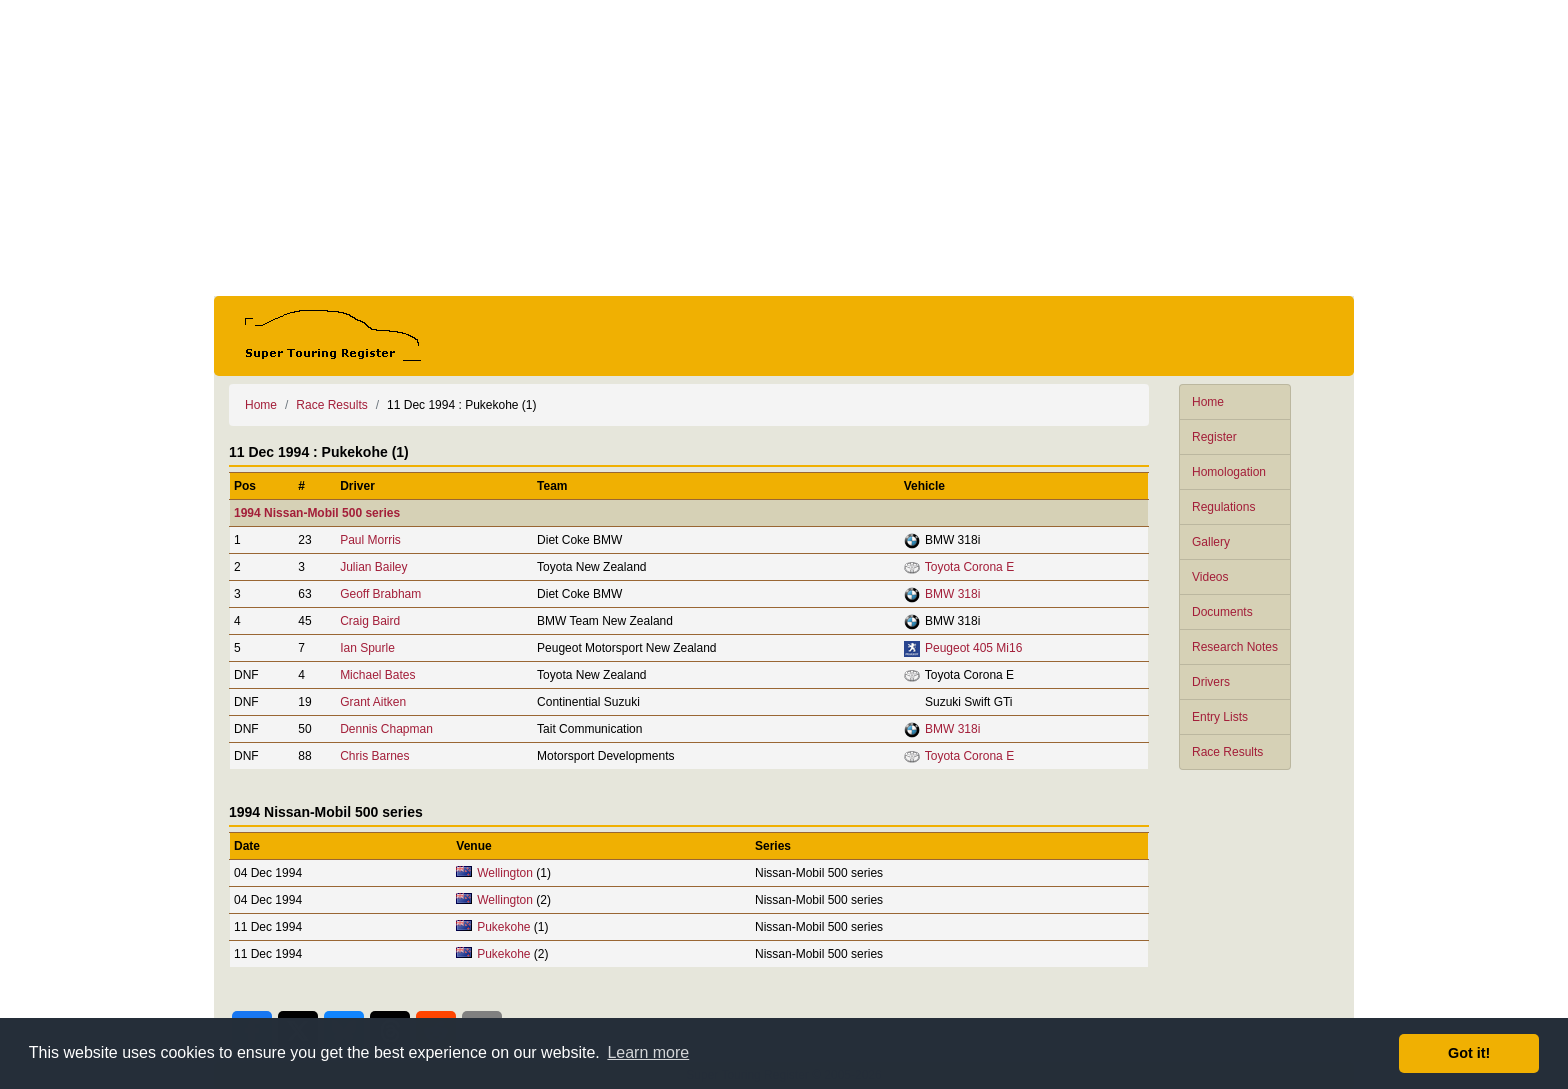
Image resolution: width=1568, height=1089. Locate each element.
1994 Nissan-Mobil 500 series (317, 513)
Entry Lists (1220, 717)
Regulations (1223, 507)
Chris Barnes (374, 756)
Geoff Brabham (380, 594)
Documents (1222, 612)
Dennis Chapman (386, 729)
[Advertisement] (784, 148)
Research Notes (1235, 647)
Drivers (1211, 682)
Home (1208, 402)
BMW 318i (952, 594)
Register (1214, 437)
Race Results (1227, 752)
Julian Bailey (373, 567)
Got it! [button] (1469, 1053)
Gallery (1211, 542)
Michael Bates (377, 675)
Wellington (505, 873)
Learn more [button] (648, 1052)
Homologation (1229, 472)
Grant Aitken (373, 702)
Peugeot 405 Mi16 (973, 648)
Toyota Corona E (969, 567)
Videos (1210, 577)
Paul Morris (370, 540)
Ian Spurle (367, 648)
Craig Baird (370, 621)
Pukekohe (503, 927)
